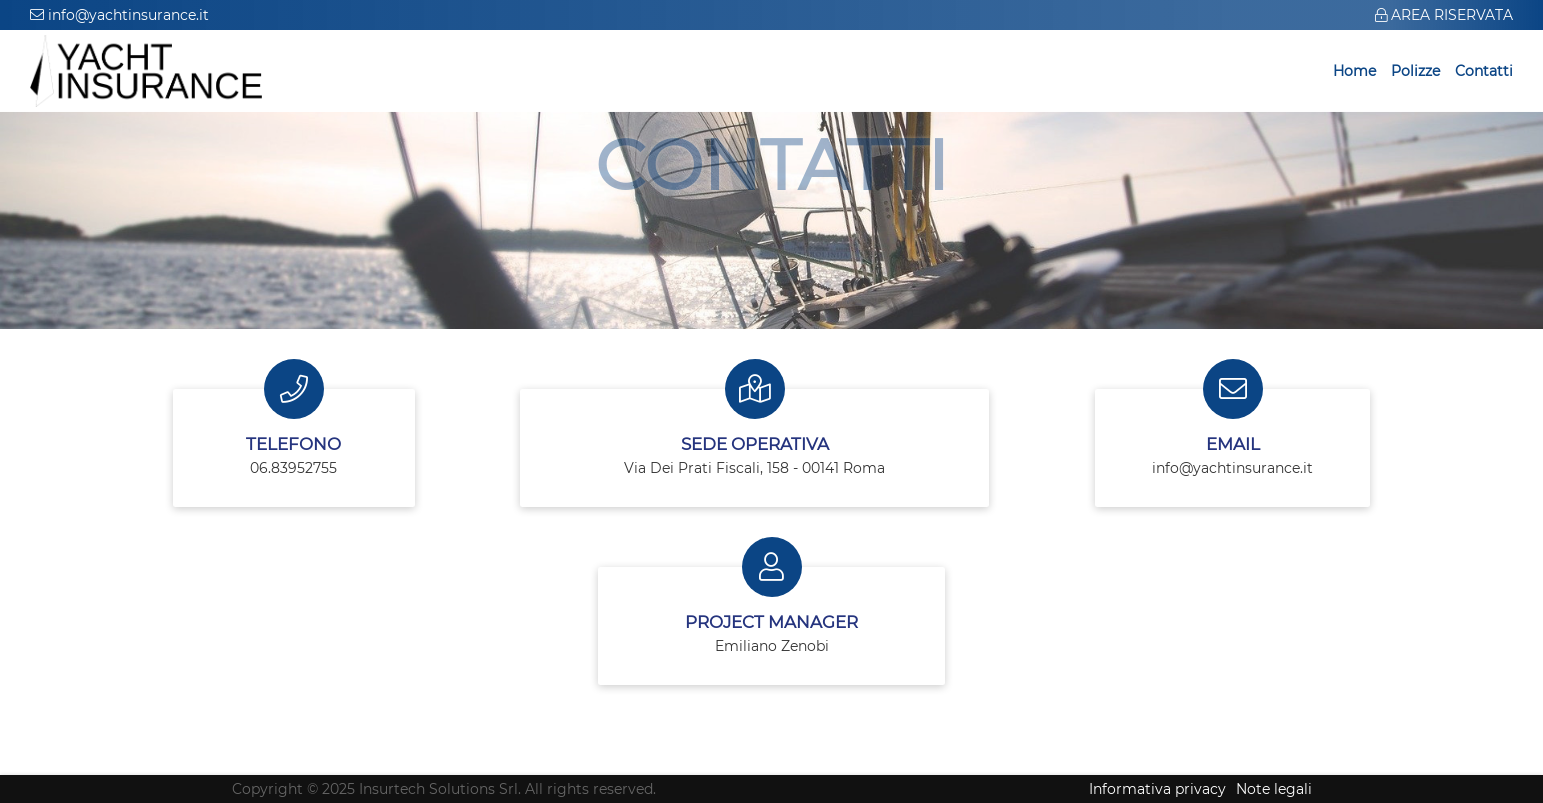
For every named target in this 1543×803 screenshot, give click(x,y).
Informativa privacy (1157, 789)
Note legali (1274, 789)
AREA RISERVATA (1444, 15)
